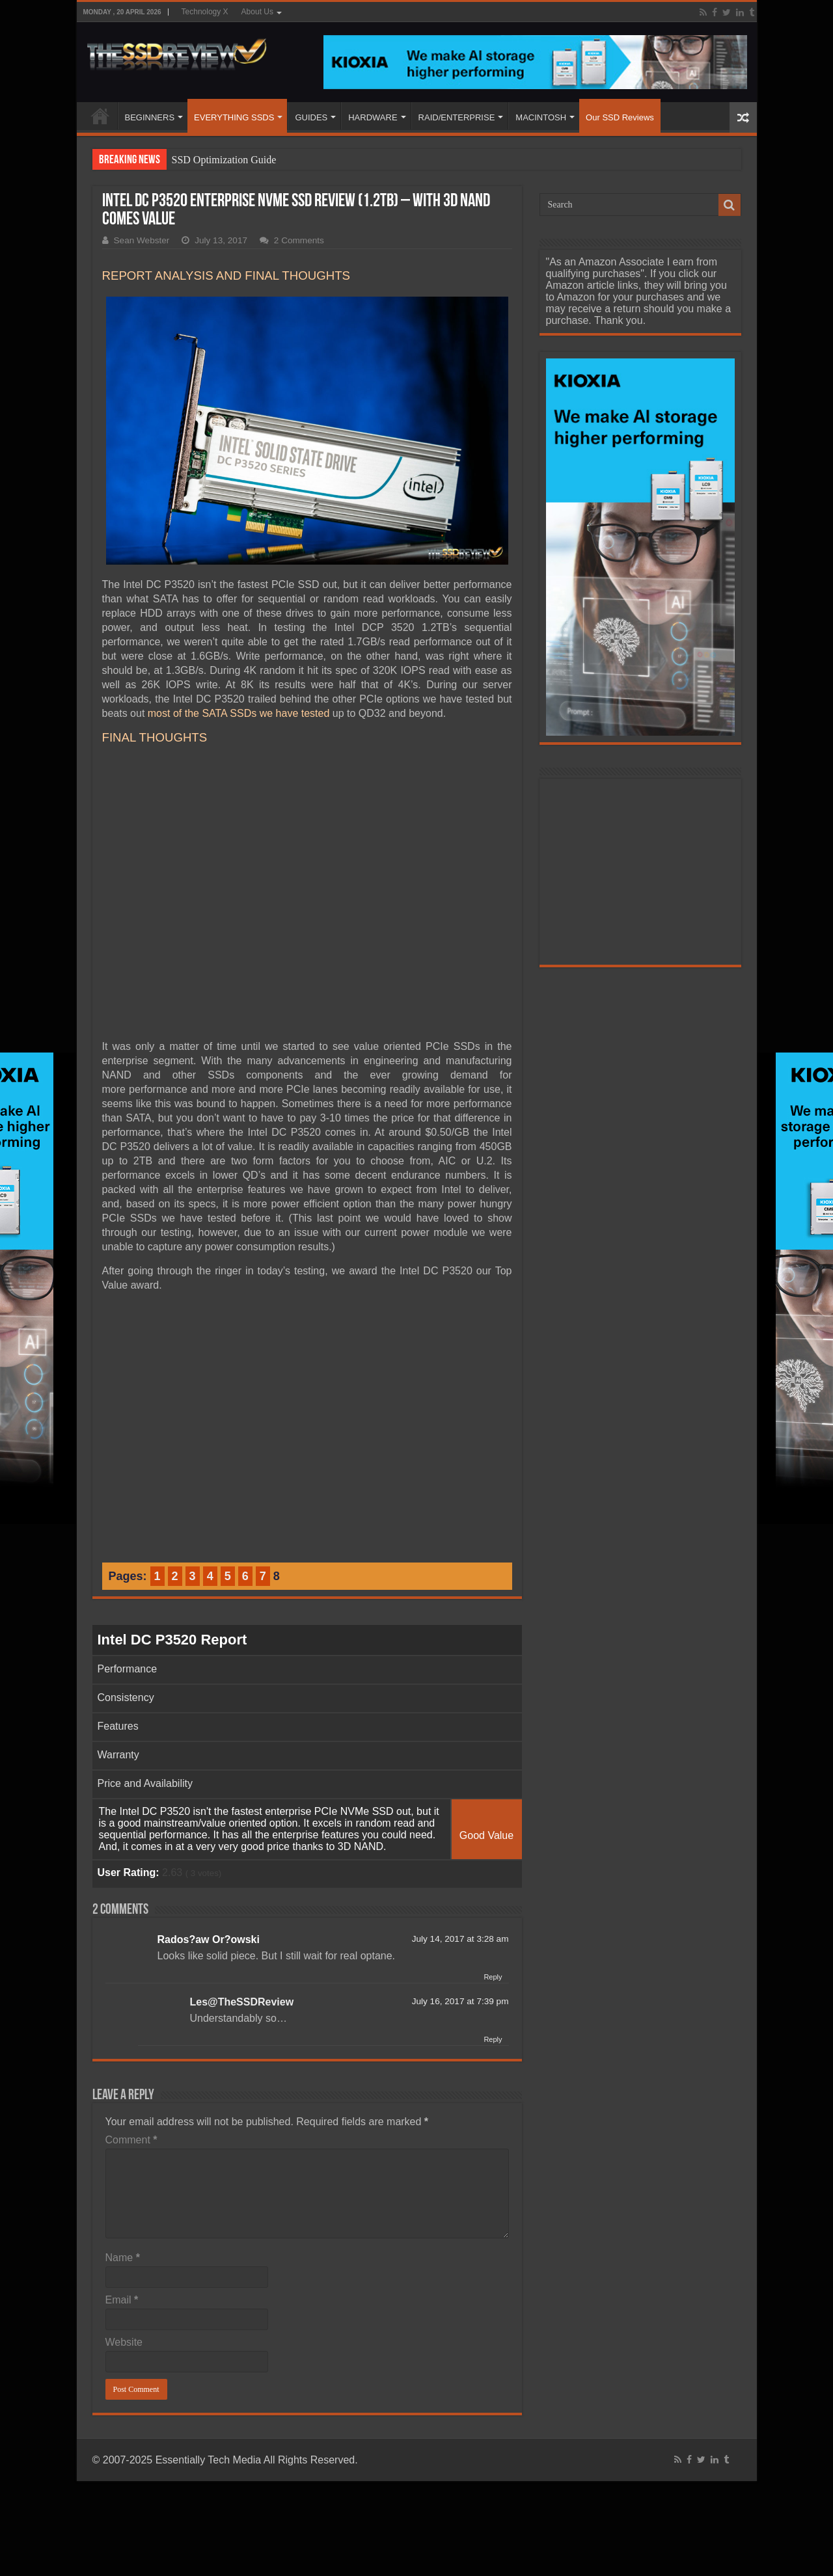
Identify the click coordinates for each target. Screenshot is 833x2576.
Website (124, 2342)
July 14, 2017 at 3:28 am (460, 1939)
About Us (257, 11)
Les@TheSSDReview (242, 2001)
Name (122, 2257)
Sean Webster (142, 240)
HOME (100, 115)
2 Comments (299, 240)
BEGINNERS (150, 117)
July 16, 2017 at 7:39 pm (460, 2001)
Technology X (205, 11)
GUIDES (311, 117)
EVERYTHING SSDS (234, 117)
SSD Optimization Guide (224, 159)
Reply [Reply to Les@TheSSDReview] (493, 2039)
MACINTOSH (540, 117)
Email (122, 2299)
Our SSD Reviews (620, 117)
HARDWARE (372, 117)
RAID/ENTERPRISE (456, 117)
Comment (131, 2139)
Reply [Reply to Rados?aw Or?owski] (493, 1977)
